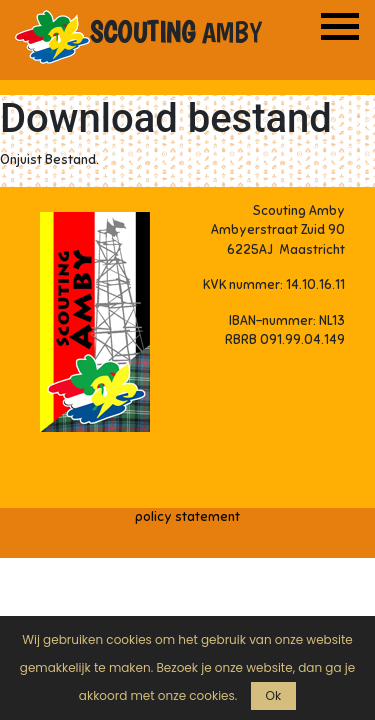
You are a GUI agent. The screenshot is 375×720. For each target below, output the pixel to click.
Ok (274, 695)
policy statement (187, 517)
